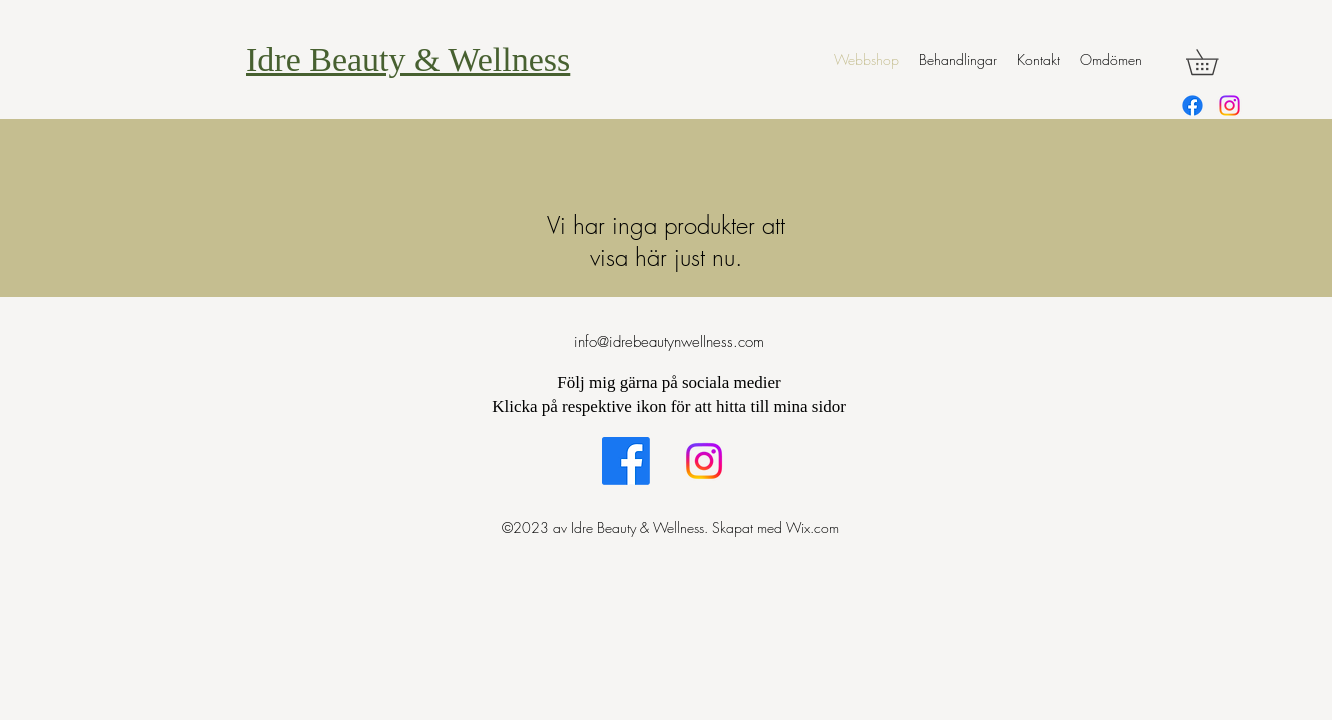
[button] (1214, 62)
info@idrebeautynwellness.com (669, 342)
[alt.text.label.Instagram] (1229, 105)
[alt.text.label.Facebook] (1192, 105)
